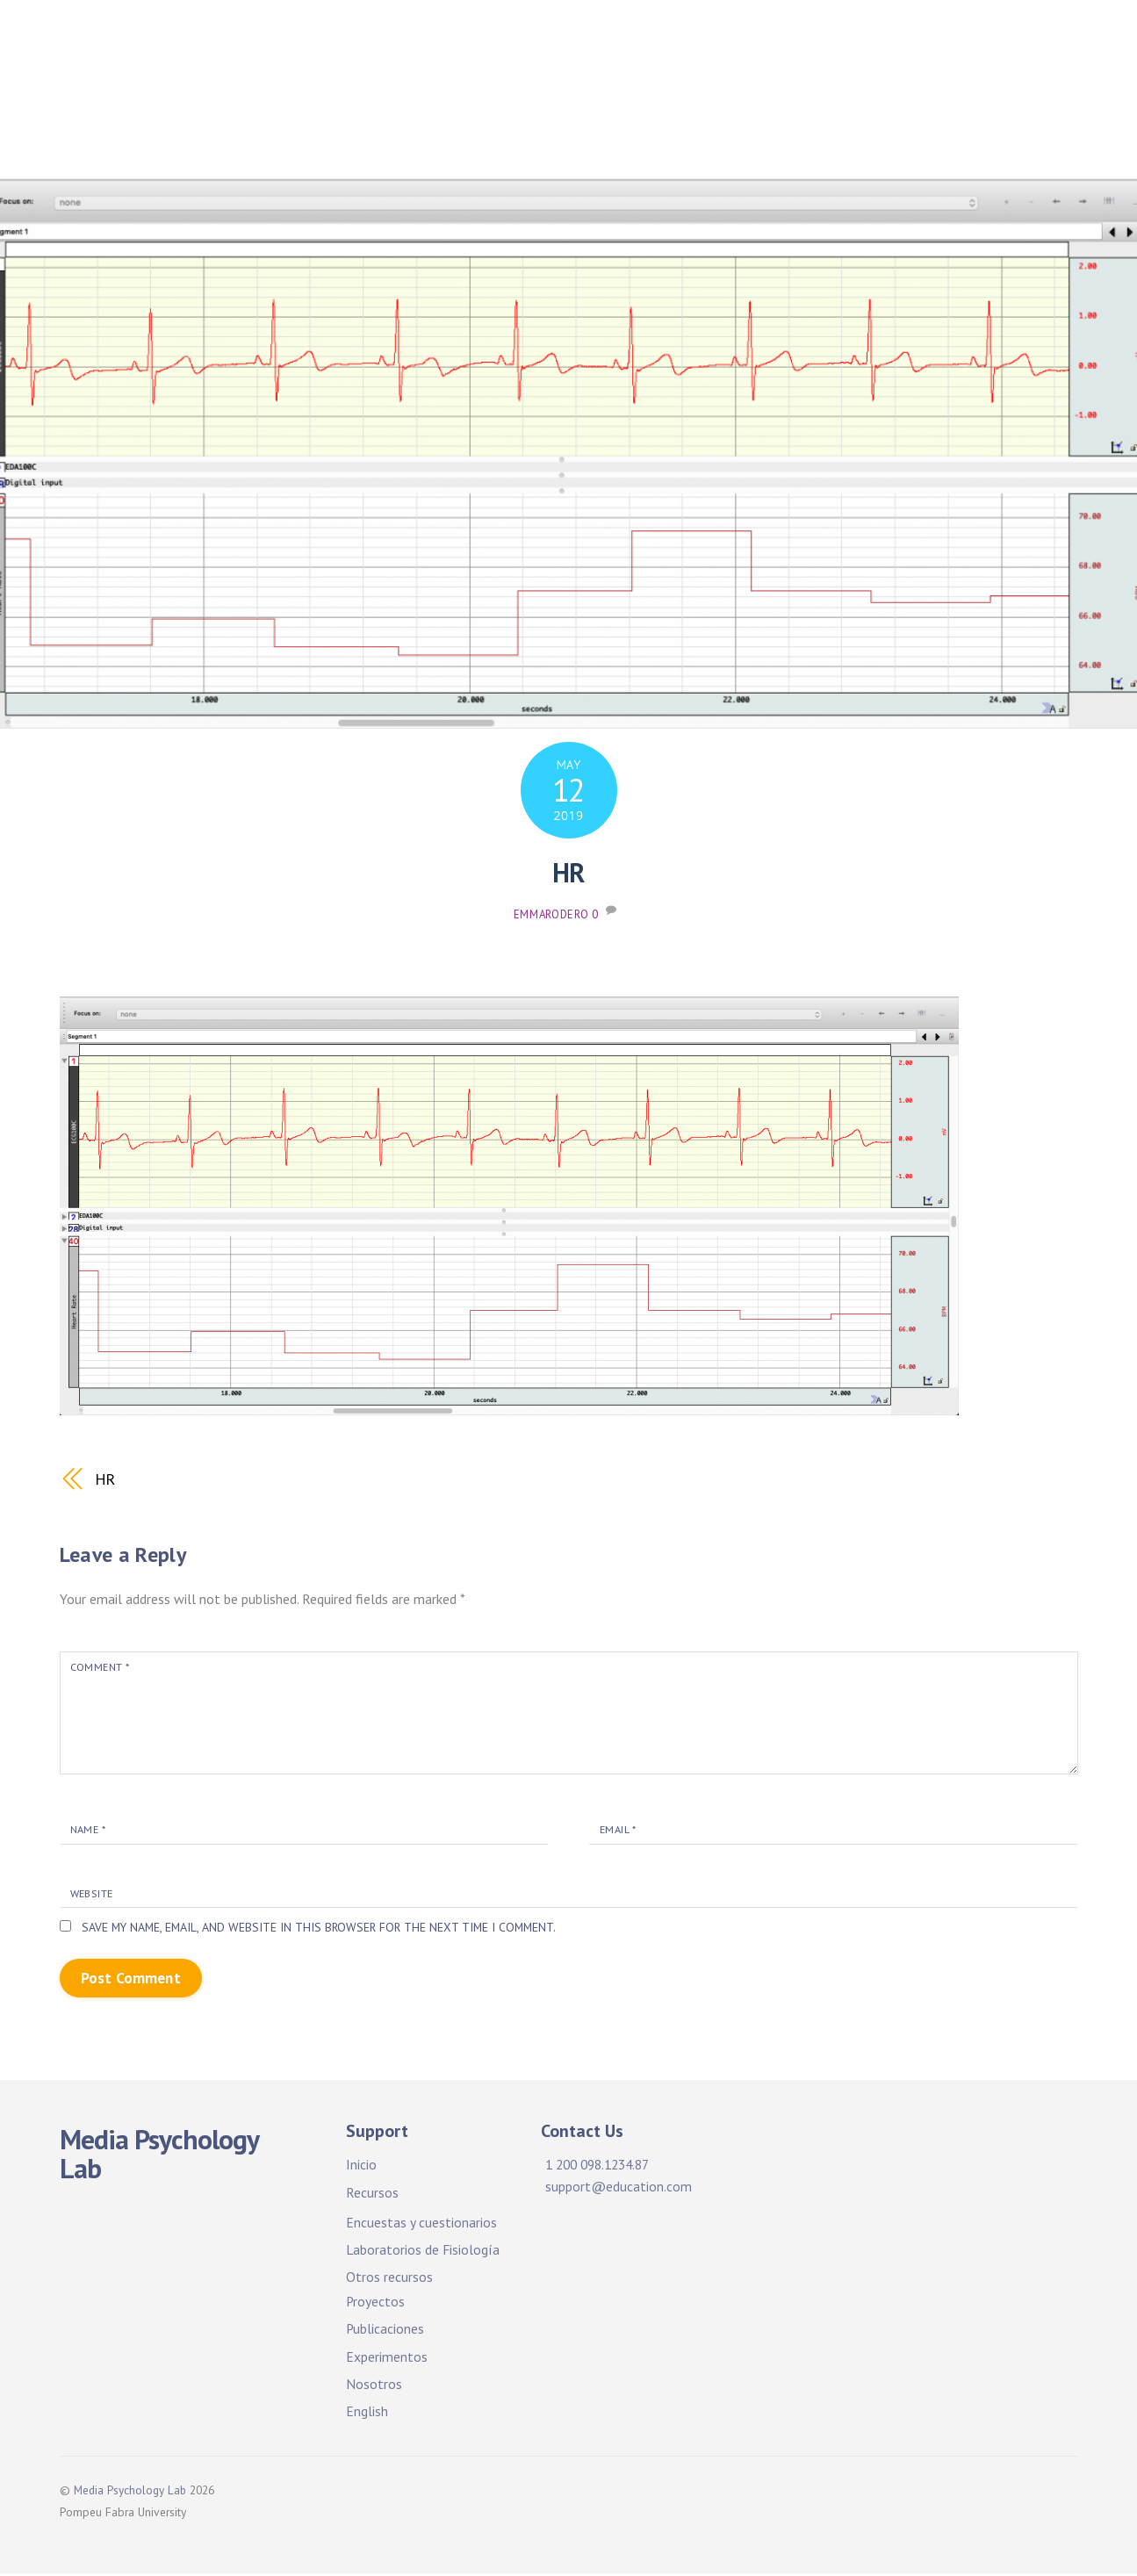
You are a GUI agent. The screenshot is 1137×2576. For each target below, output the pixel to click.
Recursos (372, 2194)
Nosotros (374, 2386)
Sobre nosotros (359, 143)
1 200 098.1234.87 (602, 2167)
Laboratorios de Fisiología (423, 2252)
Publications (476, 97)
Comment (101, 1666)
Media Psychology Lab (130, 2492)
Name (88, 1830)
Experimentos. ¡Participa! (638, 97)
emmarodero (551, 914)
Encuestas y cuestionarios (421, 2225)
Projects (852, 43)
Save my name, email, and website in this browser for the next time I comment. (326, 1929)
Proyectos (946, 43)
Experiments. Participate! (846, 97)
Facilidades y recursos (526, 43)
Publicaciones (353, 97)
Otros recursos (389, 2279)
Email (618, 1830)
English (367, 2413)
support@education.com (618, 2189)
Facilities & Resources (713, 43)
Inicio (399, 43)
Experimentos (387, 2358)
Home (326, 43)
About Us (1000, 97)
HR (568, 872)
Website (94, 1894)
